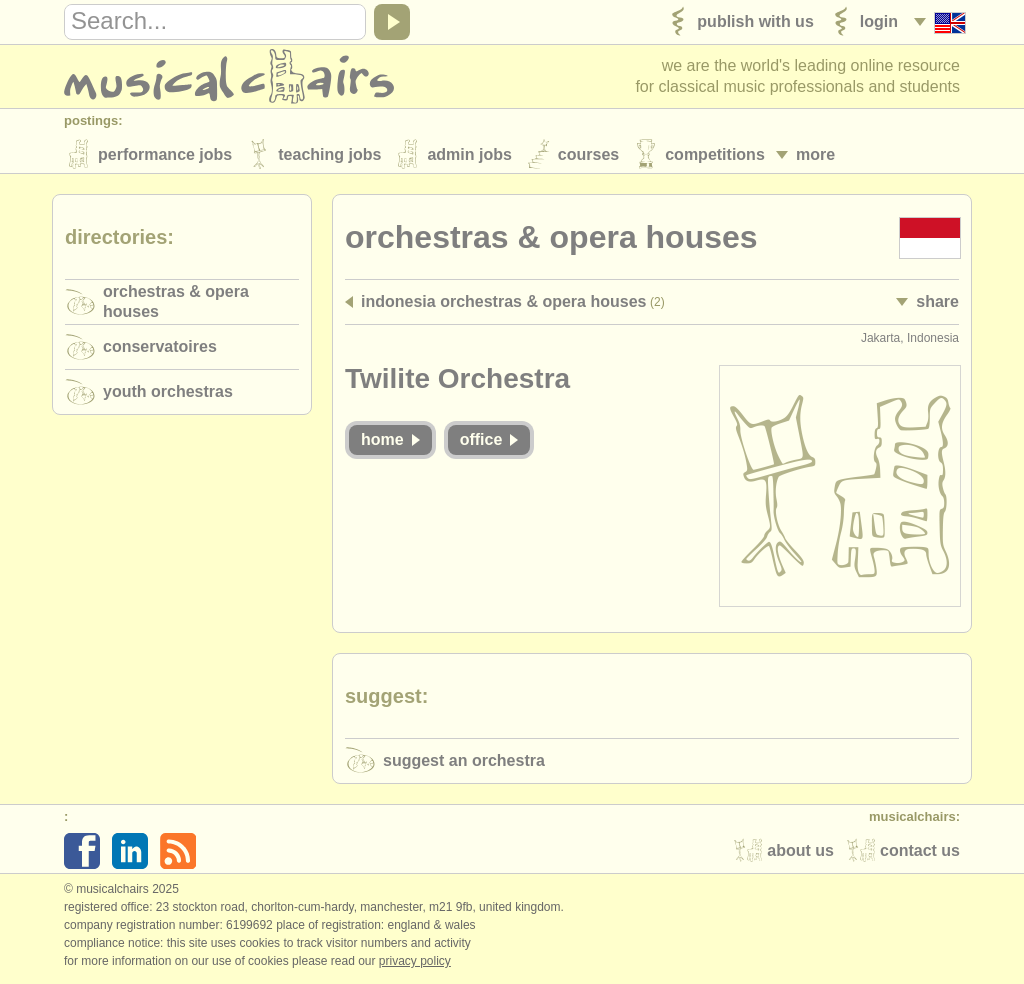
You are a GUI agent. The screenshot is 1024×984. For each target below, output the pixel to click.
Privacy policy (415, 963)
